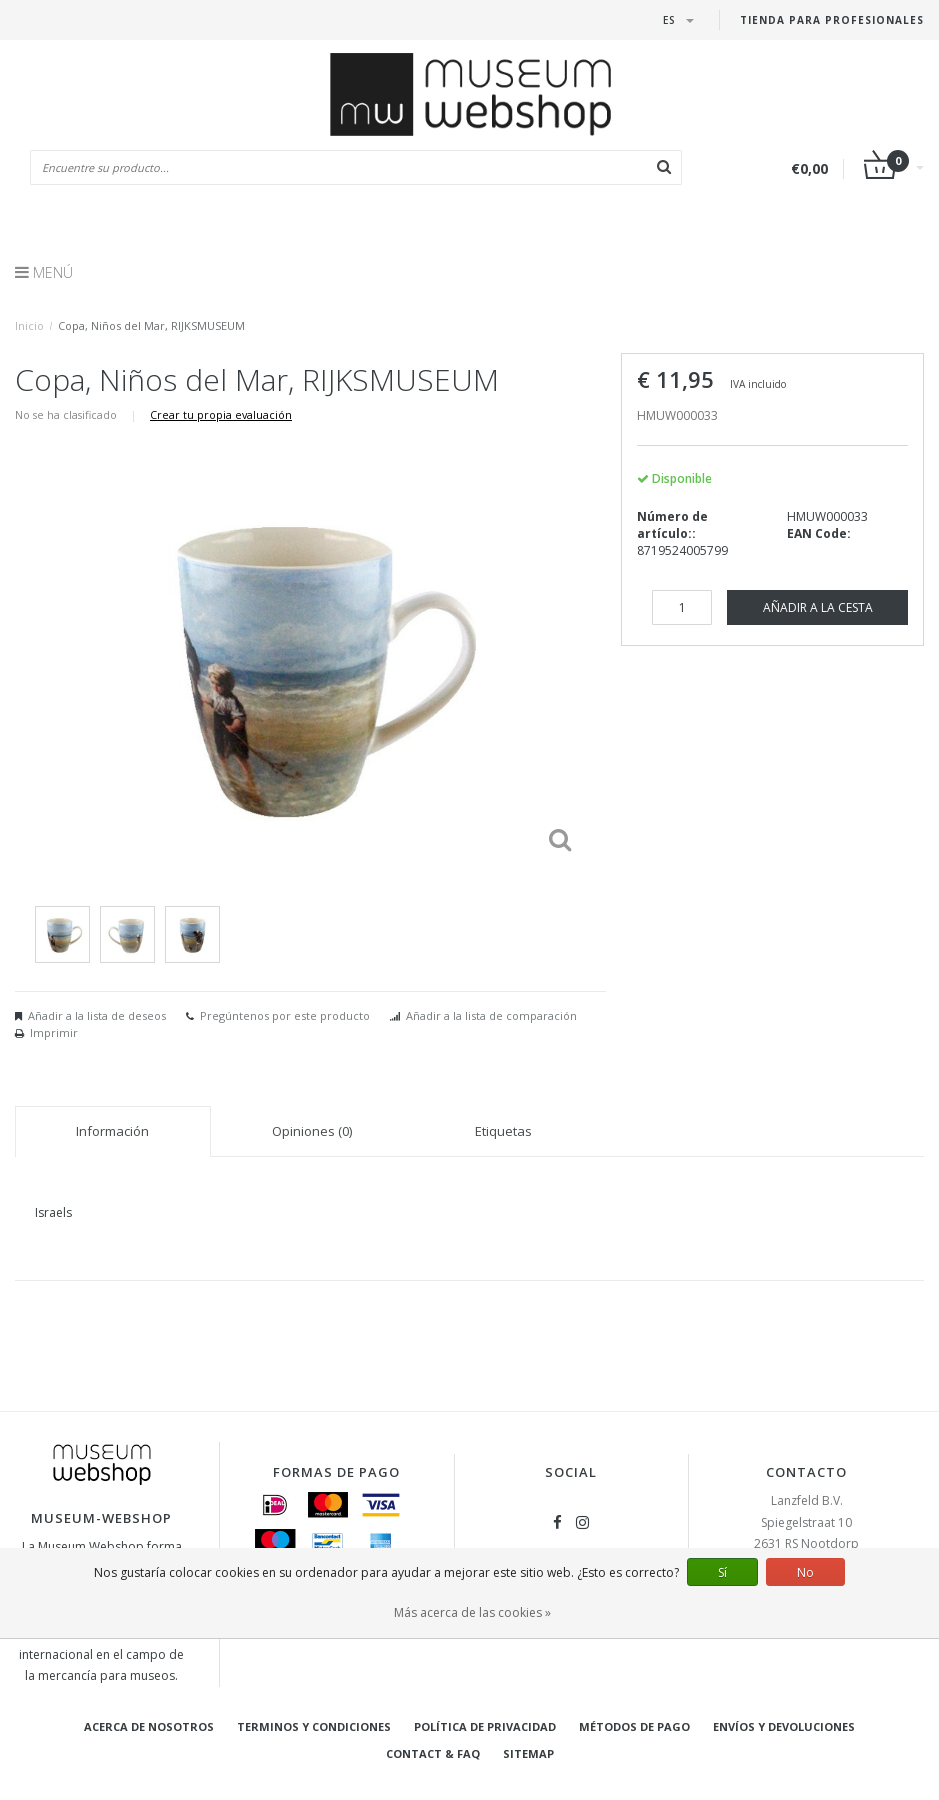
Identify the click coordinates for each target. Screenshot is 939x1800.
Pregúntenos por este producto (285, 1015)
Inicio (29, 325)
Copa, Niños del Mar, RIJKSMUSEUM (151, 325)
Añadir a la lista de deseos (97, 1015)
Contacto (806, 1472)
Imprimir (54, 1032)
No (805, 1572)
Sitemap (528, 1753)
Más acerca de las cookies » (472, 1612)
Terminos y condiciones (314, 1726)
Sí (722, 1572)
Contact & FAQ (433, 1753)
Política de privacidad (485, 1726)
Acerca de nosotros (149, 1726)
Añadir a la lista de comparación (491, 1015)
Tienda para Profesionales (832, 20)
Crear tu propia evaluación (221, 414)
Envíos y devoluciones (784, 1726)
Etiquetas (503, 1131)
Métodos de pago (634, 1726)
